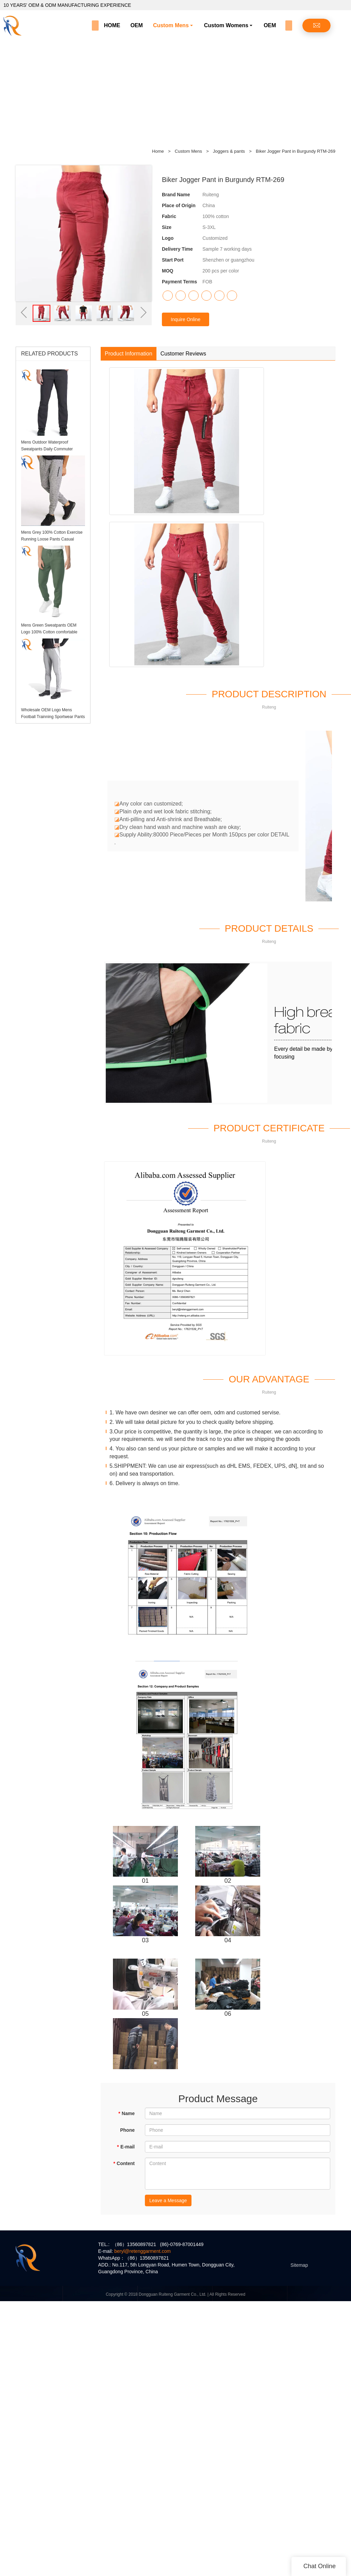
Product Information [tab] (128, 353)
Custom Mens (171, 25)
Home (158, 151)
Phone (127, 2130)
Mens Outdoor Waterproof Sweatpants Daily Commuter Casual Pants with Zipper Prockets (52, 449)
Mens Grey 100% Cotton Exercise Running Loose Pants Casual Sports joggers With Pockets (52, 539)
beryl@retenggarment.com (142, 2251)
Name (126, 2113)
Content (124, 2163)
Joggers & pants (229, 151)
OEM (136, 25)
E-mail (126, 2146)
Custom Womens (226, 25)
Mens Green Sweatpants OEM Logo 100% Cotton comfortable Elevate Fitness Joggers (49, 632)
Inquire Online (185, 319)
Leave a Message (168, 2200)
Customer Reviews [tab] (183, 353)
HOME (112, 25)
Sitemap (299, 2265)
